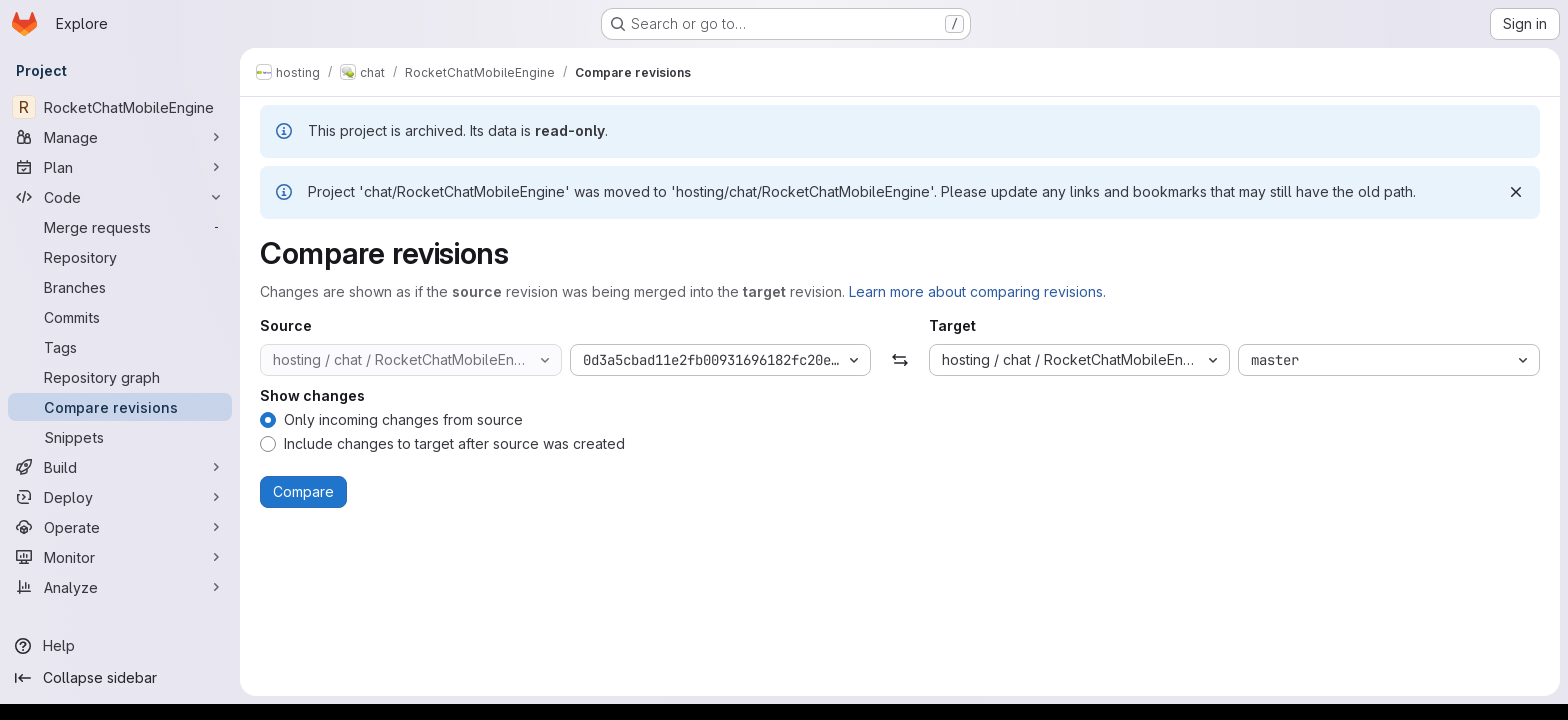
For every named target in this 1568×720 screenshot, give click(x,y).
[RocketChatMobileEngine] (120, 107)
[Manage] (120, 137)
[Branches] (120, 287)
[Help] (120, 646)
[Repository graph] (120, 377)
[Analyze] (120, 587)
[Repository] (120, 257)
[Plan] (120, 167)
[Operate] (120, 527)
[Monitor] (120, 557)
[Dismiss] (1516, 192)
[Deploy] (120, 497)
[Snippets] (120, 437)
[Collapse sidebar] (120, 678)
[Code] (120, 197)
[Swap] (899, 360)
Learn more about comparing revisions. (977, 291)
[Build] (120, 467)
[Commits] (120, 317)
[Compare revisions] (120, 407)
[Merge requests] (120, 227)
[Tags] (120, 347)
